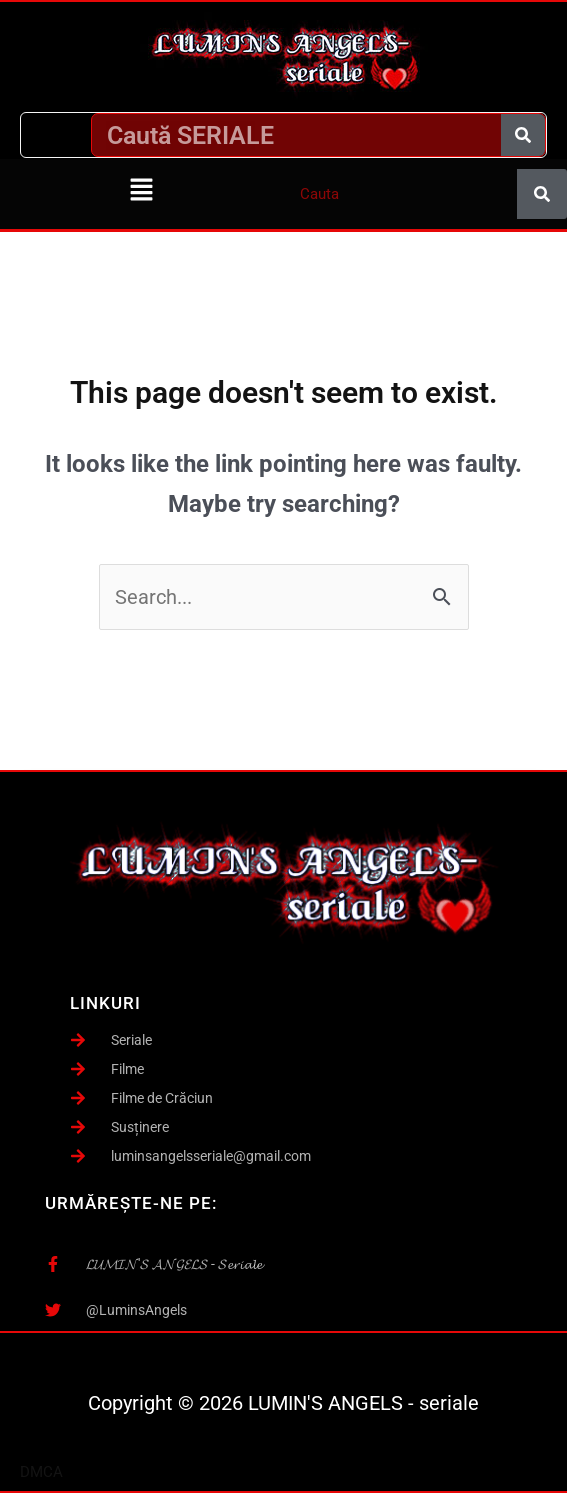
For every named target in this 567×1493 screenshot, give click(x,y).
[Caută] (523, 135)
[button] (142, 191)
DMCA (41, 1472)
